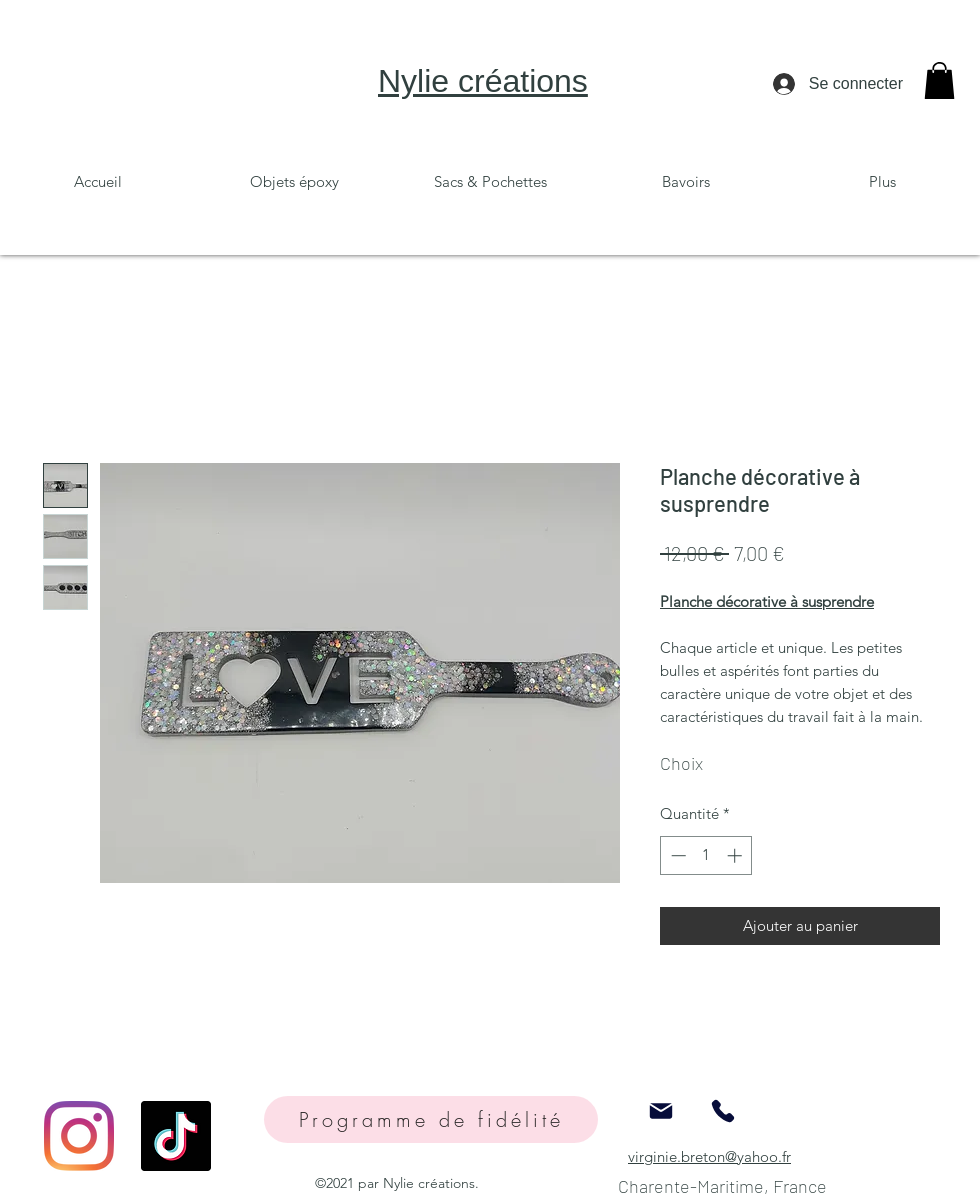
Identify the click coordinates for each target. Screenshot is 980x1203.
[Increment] (736, 855)
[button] (939, 80)
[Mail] (661, 1110)
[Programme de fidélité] (431, 1119)
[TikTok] (176, 1136)
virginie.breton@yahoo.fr (709, 1156)
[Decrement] (676, 855)
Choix (681, 763)
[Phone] (723, 1110)
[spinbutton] (706, 855)
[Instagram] (79, 1136)
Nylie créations (483, 81)
